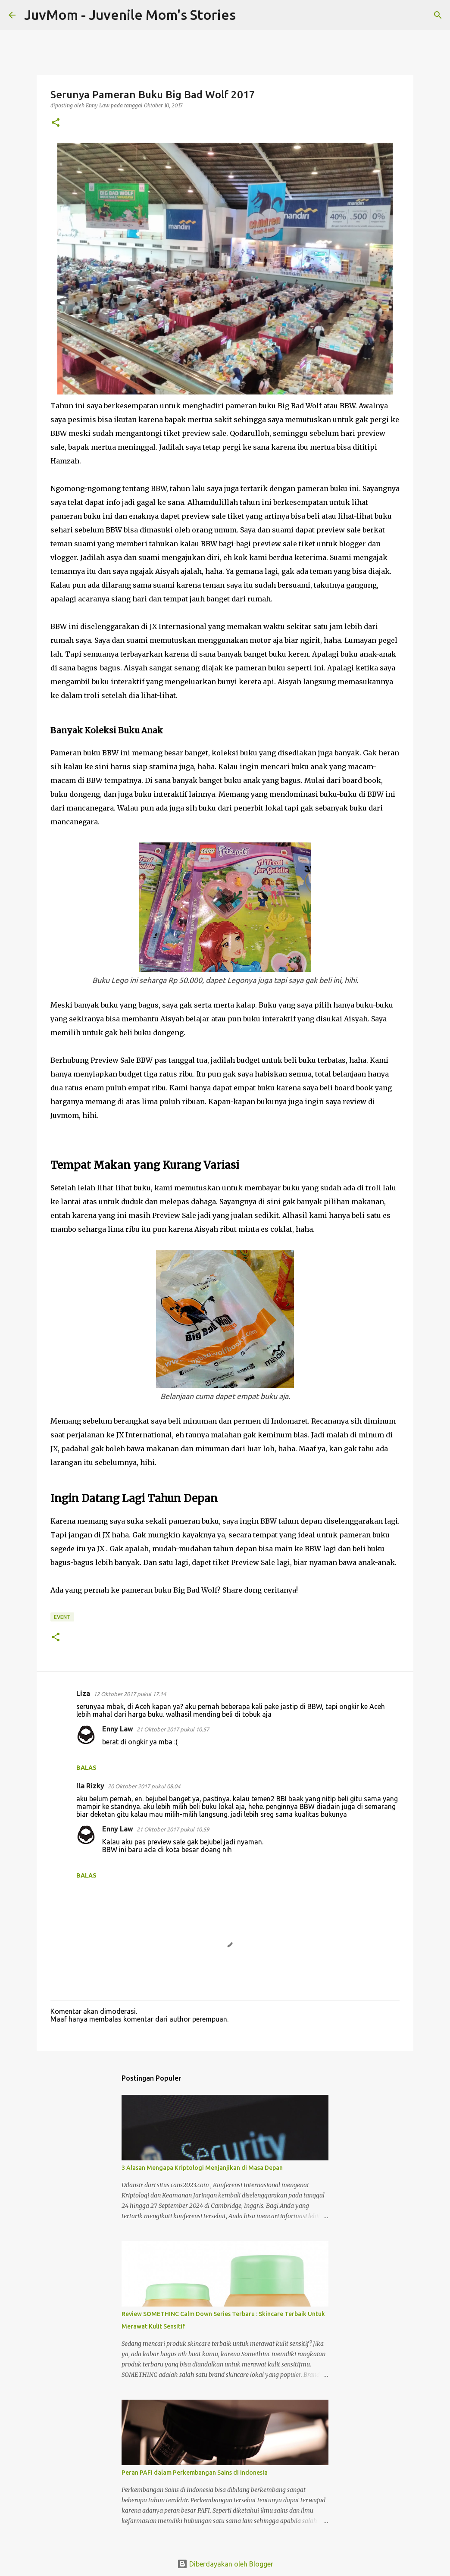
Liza (83, 1693)
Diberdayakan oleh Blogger (225, 2564)
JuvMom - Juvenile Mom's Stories (130, 14)
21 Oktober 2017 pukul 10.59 (173, 1829)
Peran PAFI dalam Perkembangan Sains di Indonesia (195, 2472)
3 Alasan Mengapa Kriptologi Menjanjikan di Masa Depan (202, 2167)
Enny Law (117, 1729)
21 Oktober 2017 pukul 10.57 (173, 1729)
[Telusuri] (248, 15)
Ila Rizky (90, 1786)
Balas (86, 1767)
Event (62, 1617)
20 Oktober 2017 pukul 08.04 (144, 1786)
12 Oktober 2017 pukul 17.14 (130, 1694)
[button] (55, 123)
